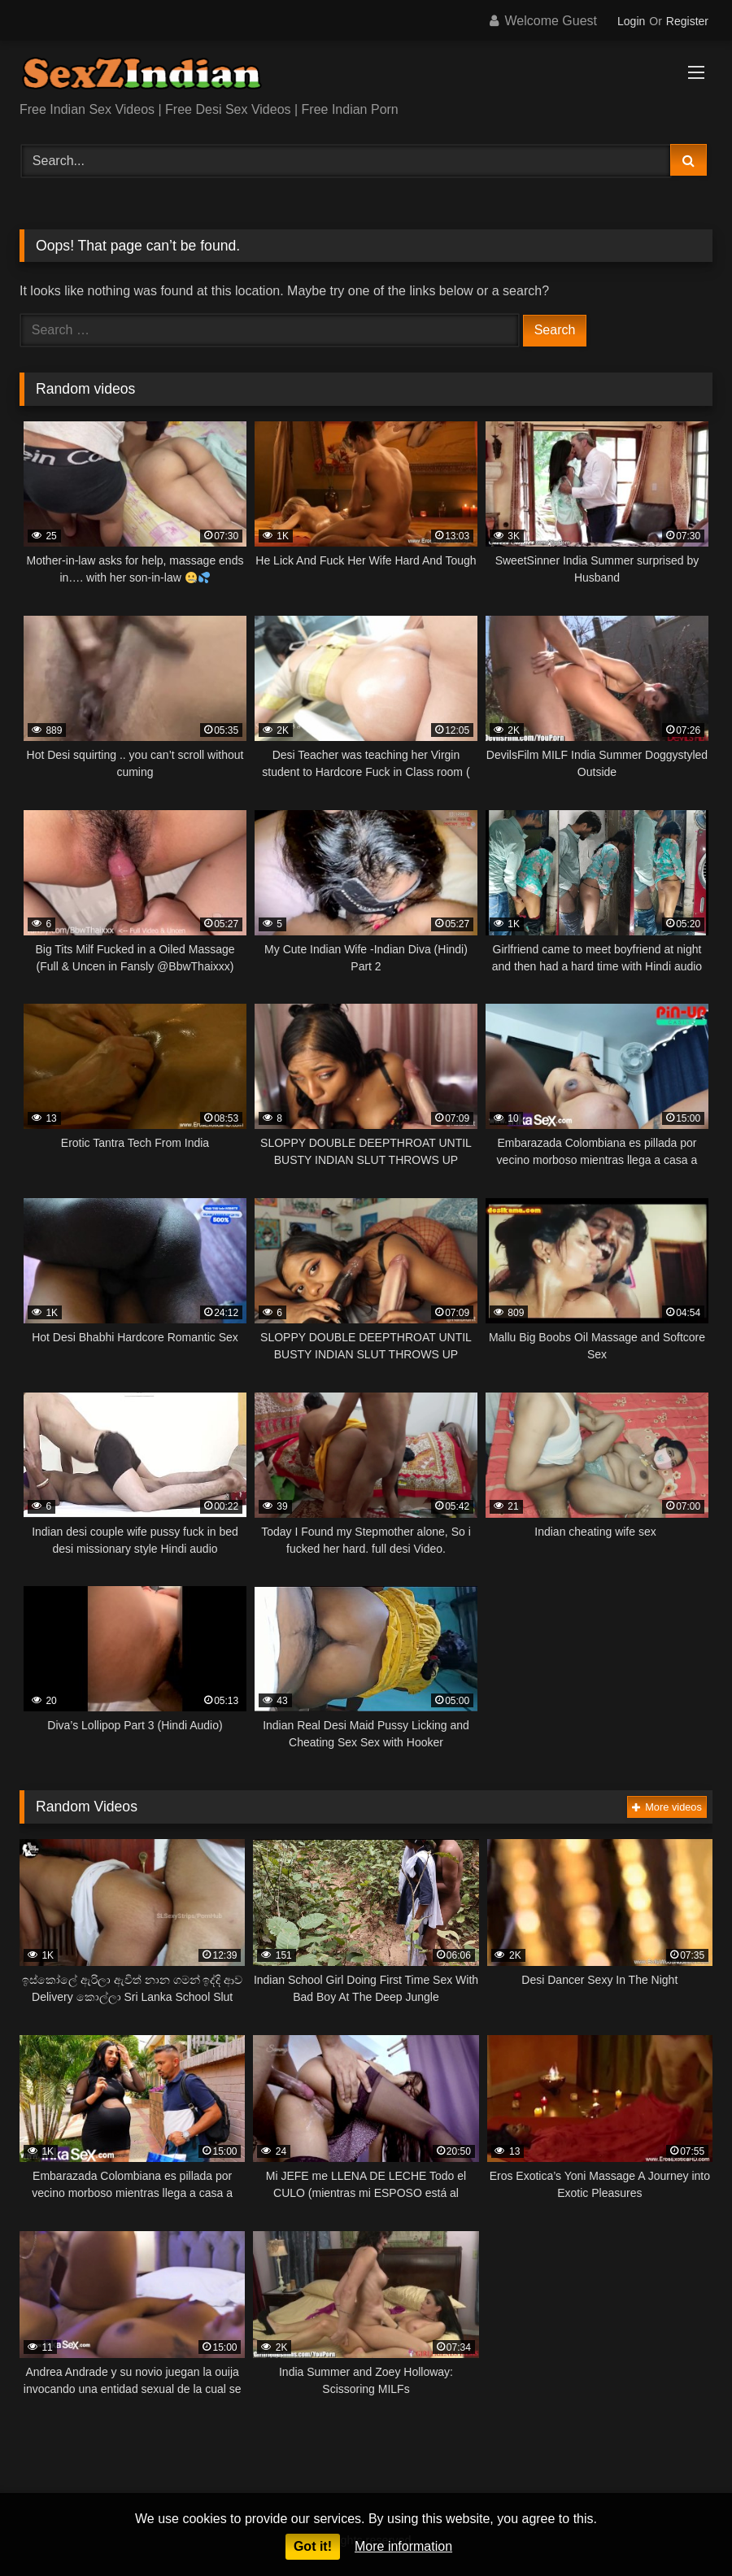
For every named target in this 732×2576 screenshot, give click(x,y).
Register (687, 21)
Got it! (313, 2546)
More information (403, 2546)
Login (631, 21)
